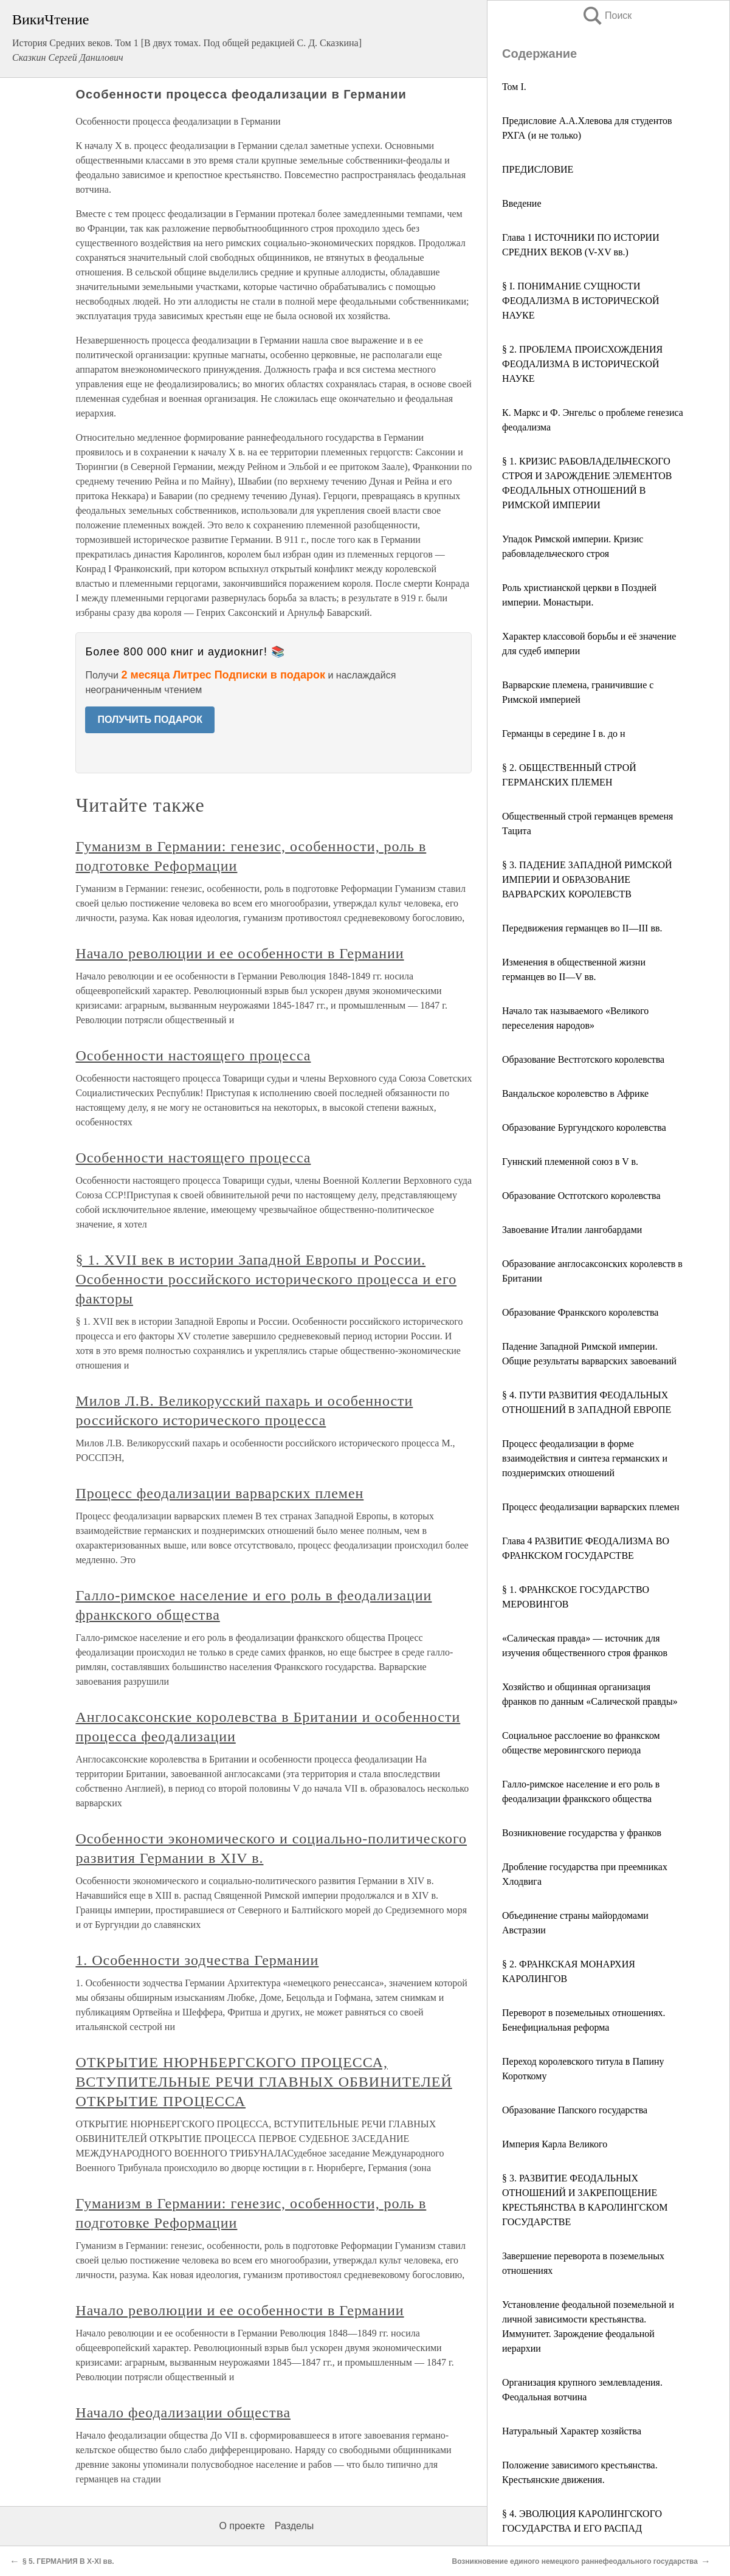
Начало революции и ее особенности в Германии (239, 953)
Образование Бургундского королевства (584, 1127)
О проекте (241, 2526)
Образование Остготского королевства (581, 1195)
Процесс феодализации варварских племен (591, 1507)
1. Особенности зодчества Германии (197, 1960)
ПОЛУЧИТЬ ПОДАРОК (149, 719)
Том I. (514, 86)
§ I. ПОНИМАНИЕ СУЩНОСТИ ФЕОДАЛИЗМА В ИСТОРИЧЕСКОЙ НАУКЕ (580, 300)
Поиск (606, 15)
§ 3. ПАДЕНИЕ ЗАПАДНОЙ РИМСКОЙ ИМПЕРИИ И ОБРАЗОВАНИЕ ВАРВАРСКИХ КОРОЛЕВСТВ (587, 879)
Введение (522, 203)
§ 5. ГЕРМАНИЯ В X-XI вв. (68, 2561)
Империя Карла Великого (554, 2144)
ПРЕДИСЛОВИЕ (537, 169)
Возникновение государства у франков (581, 1833)
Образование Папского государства (574, 2110)
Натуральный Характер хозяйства (571, 2431)
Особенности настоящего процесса (193, 1055)
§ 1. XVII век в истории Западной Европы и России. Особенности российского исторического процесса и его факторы (265, 1279)
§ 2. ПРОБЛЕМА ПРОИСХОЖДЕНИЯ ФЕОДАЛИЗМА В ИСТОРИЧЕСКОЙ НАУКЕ (582, 364)
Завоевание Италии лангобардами (572, 1229)
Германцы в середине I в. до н (563, 733)
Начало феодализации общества (183, 2412)
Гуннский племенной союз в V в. (570, 1161)
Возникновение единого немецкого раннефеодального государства (575, 2561)
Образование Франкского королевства (580, 1312)
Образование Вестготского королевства (583, 1059)
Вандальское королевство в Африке (575, 1093)
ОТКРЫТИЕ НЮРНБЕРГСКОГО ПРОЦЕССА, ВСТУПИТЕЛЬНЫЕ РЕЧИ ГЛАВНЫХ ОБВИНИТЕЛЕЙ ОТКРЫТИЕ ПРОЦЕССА (263, 2081)
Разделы (294, 2526)
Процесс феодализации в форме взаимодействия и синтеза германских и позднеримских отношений (584, 1458)
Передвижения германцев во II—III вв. (582, 928)
